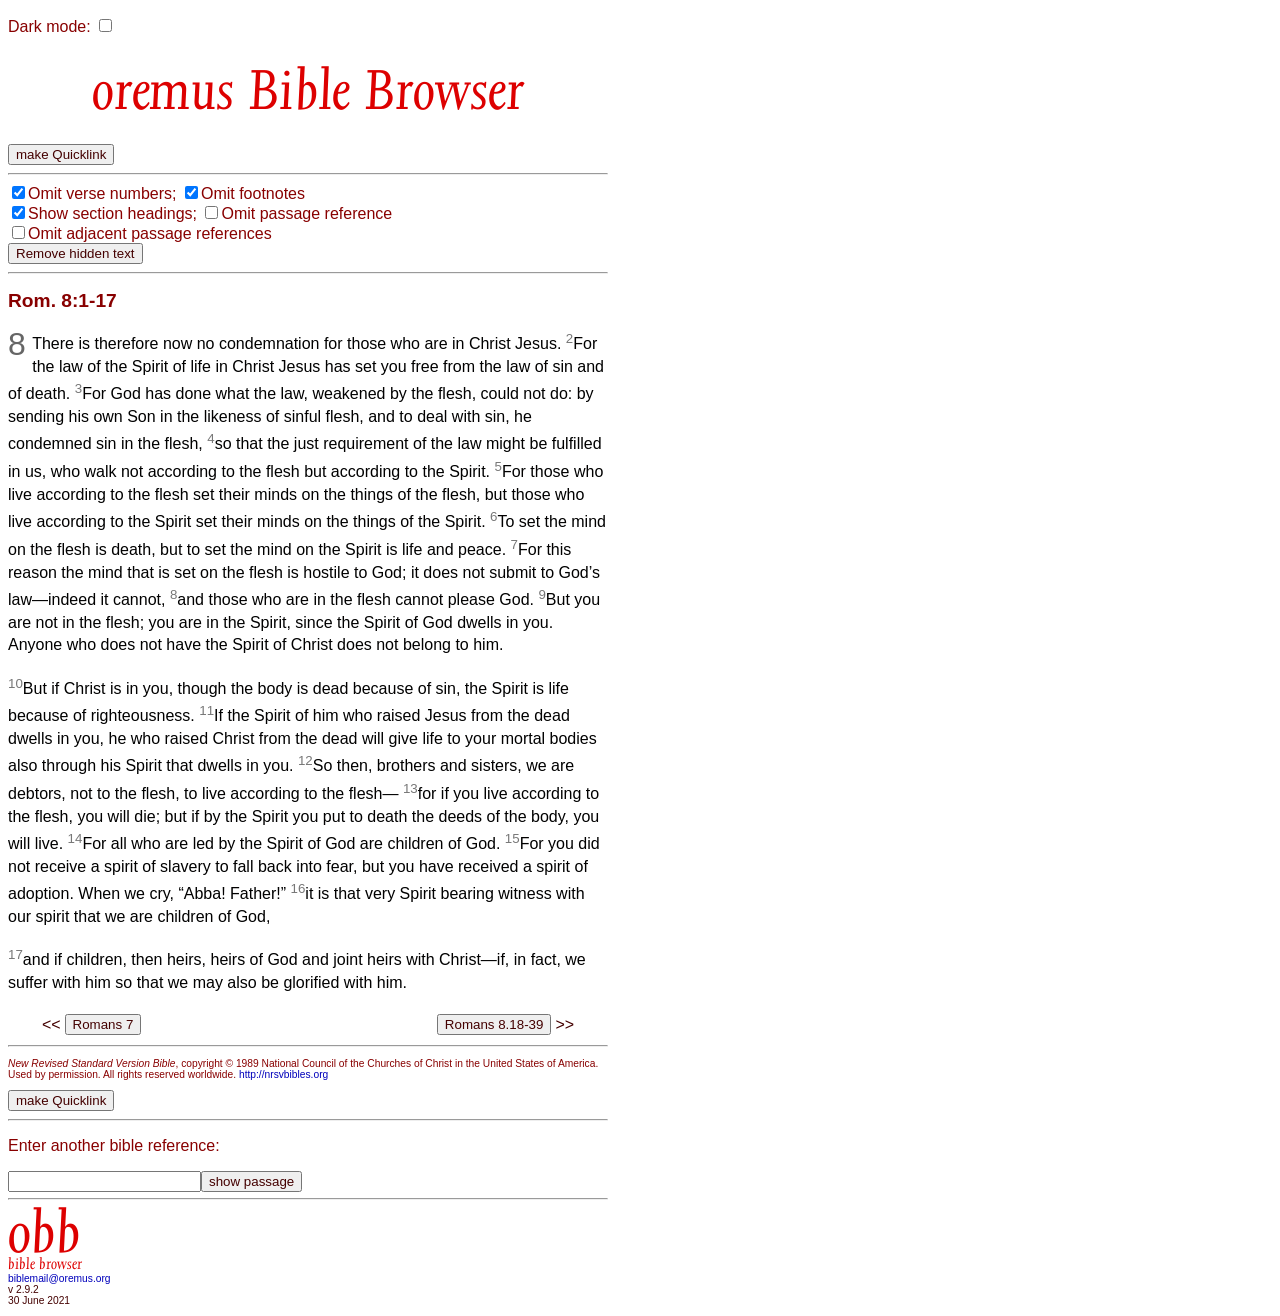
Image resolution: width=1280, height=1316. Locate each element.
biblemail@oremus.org (59, 1278)
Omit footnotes (253, 193)
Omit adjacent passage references (150, 233)
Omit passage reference (306, 213)
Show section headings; (112, 213)
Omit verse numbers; (102, 193)
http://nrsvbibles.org (283, 1074)
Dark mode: (49, 26)
